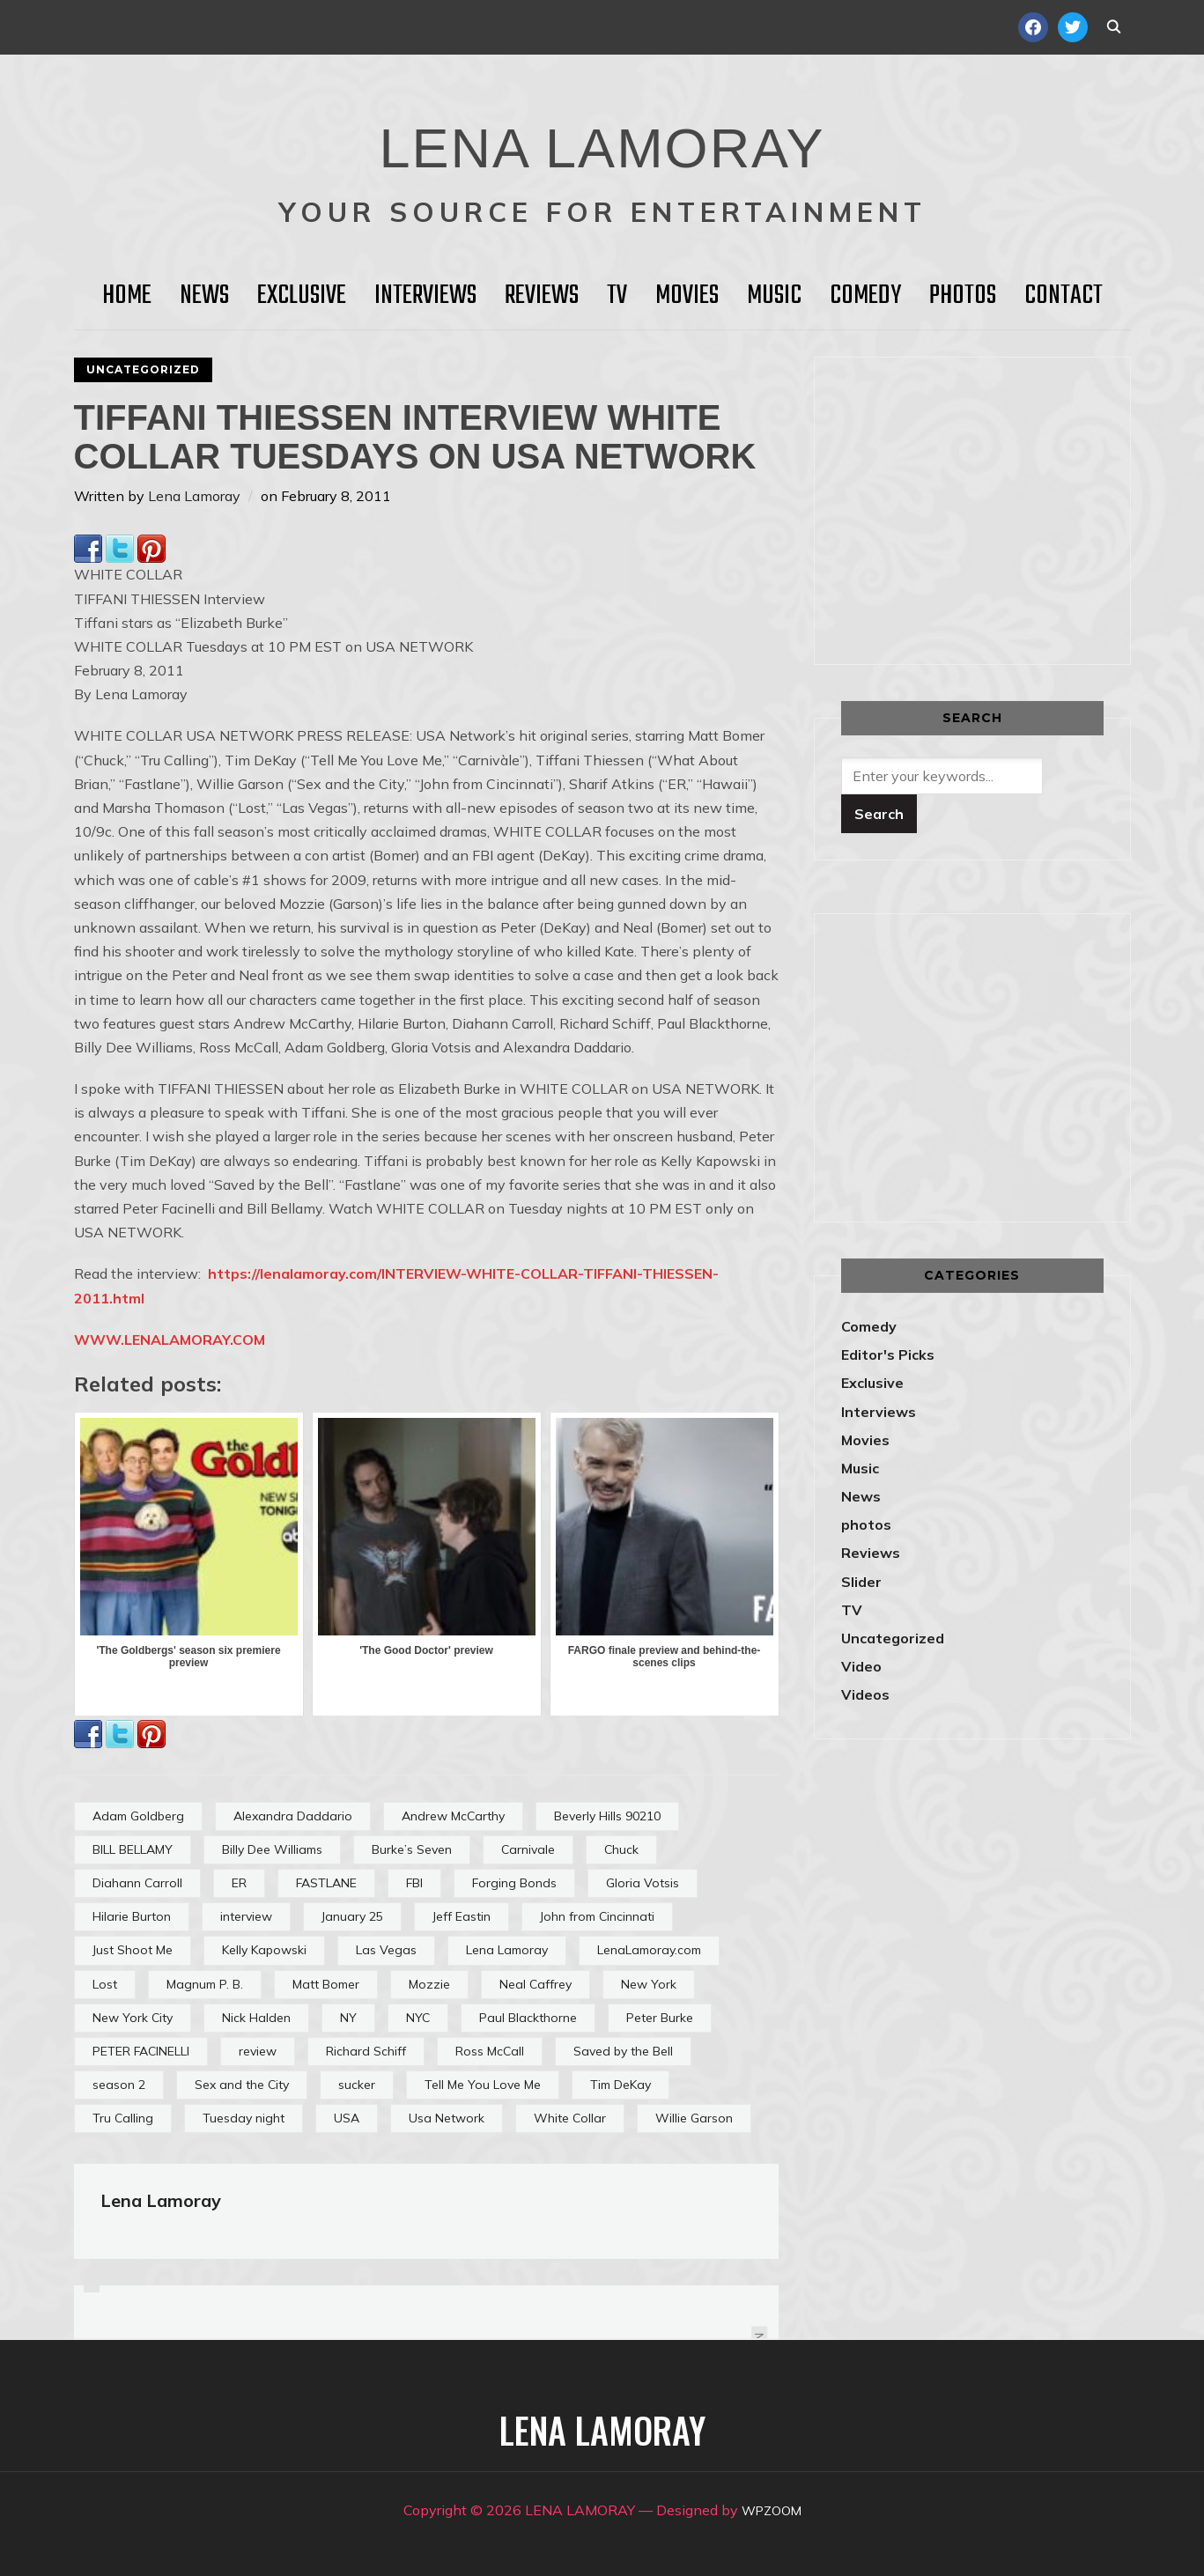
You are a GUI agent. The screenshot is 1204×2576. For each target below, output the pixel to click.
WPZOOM (771, 2510)
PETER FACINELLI (140, 2051)
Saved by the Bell (623, 2051)
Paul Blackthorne (528, 2018)
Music (774, 296)
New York (648, 1984)
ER (239, 1883)
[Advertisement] (989, 507)
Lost (104, 1984)
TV (617, 296)
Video (861, 1666)
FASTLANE (326, 1883)
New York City (132, 2018)
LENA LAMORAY (602, 136)
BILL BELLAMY (132, 1849)
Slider (861, 1582)
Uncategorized (143, 369)
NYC (418, 2018)
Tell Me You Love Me (483, 2085)
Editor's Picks (887, 1354)
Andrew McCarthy (453, 1816)
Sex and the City (242, 2085)
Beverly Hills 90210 (607, 1816)
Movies (687, 296)
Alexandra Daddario (292, 1816)
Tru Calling (122, 2118)
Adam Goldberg (138, 1816)
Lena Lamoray (194, 496)
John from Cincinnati (597, 1916)
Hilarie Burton (131, 1916)
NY (348, 2018)
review (258, 2051)
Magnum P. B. (204, 1984)
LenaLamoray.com (649, 1950)
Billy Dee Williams (272, 1849)
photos (866, 1524)
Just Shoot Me (132, 1950)
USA (346, 2118)
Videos (865, 1694)
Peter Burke (659, 2018)
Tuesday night (243, 2118)
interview (246, 1916)
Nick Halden (256, 2018)
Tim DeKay (620, 2085)
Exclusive (301, 296)
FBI (414, 1883)
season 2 (118, 2085)
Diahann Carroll (137, 1883)
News (204, 296)
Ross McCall (489, 2051)
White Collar (570, 2118)
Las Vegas (386, 1950)
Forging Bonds (514, 1883)
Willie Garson (694, 2118)
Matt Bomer (325, 1984)
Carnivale (528, 1849)
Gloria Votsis (642, 1883)
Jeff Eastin (461, 1916)
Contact (1063, 296)
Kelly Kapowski (264, 1950)
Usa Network (446, 2118)
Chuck (621, 1849)
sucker (356, 2085)
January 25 (352, 1916)
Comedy (865, 296)
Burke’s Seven (412, 1849)
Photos (962, 296)
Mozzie (429, 1984)
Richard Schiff (366, 2051)
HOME (126, 296)
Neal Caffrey (535, 1984)
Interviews (425, 296)
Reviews (542, 296)
